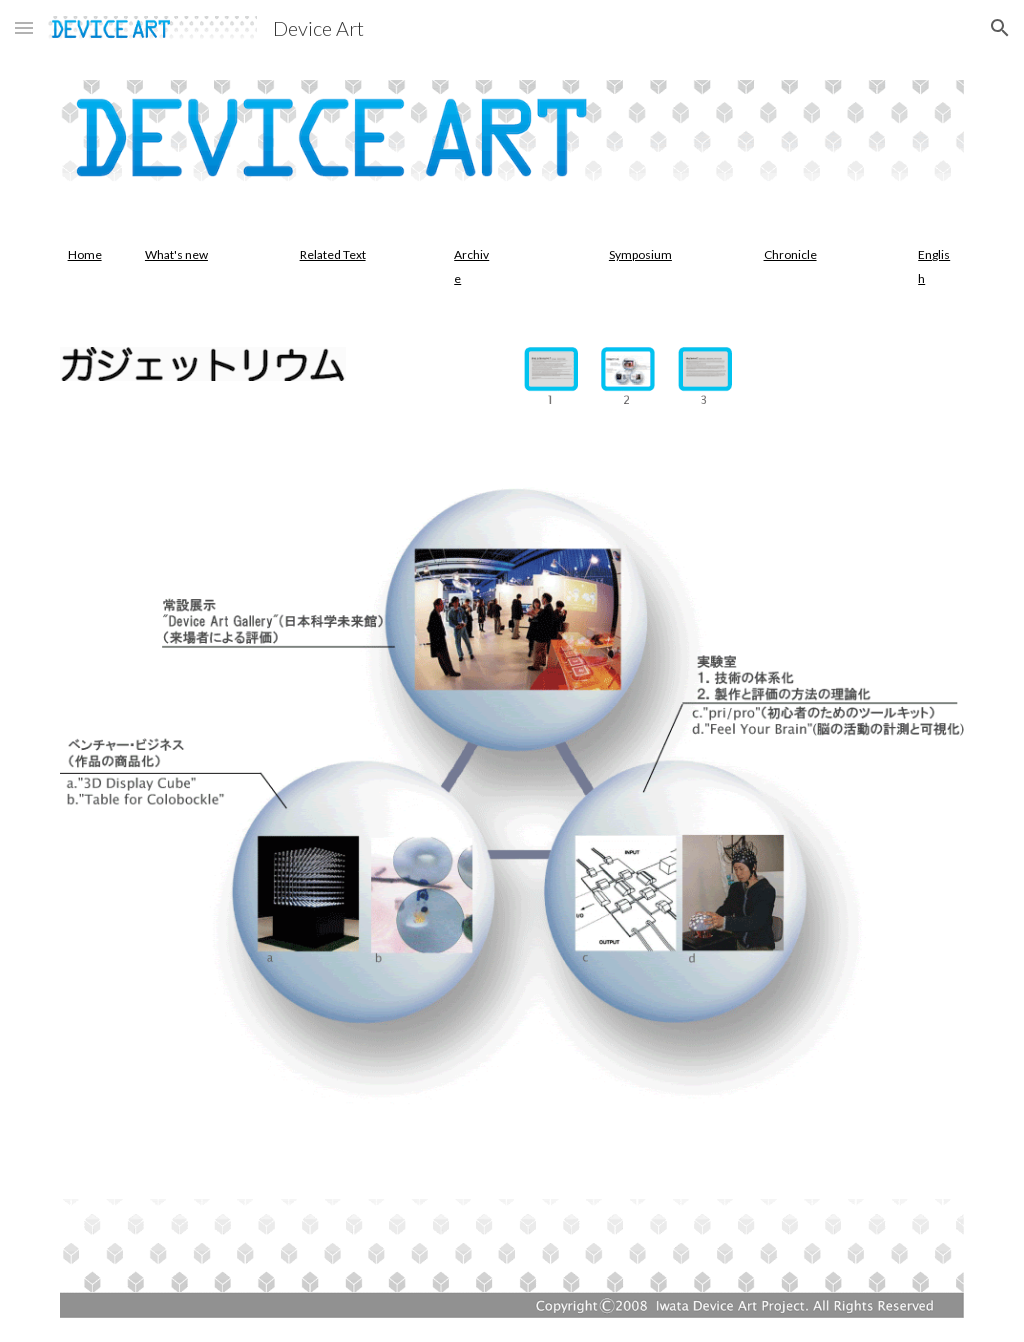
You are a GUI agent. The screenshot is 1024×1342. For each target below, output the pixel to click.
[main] (87, 254)
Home (85, 254)
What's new (176, 254)
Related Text (333, 254)
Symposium (640, 254)
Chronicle (790, 254)
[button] (24, 27)
